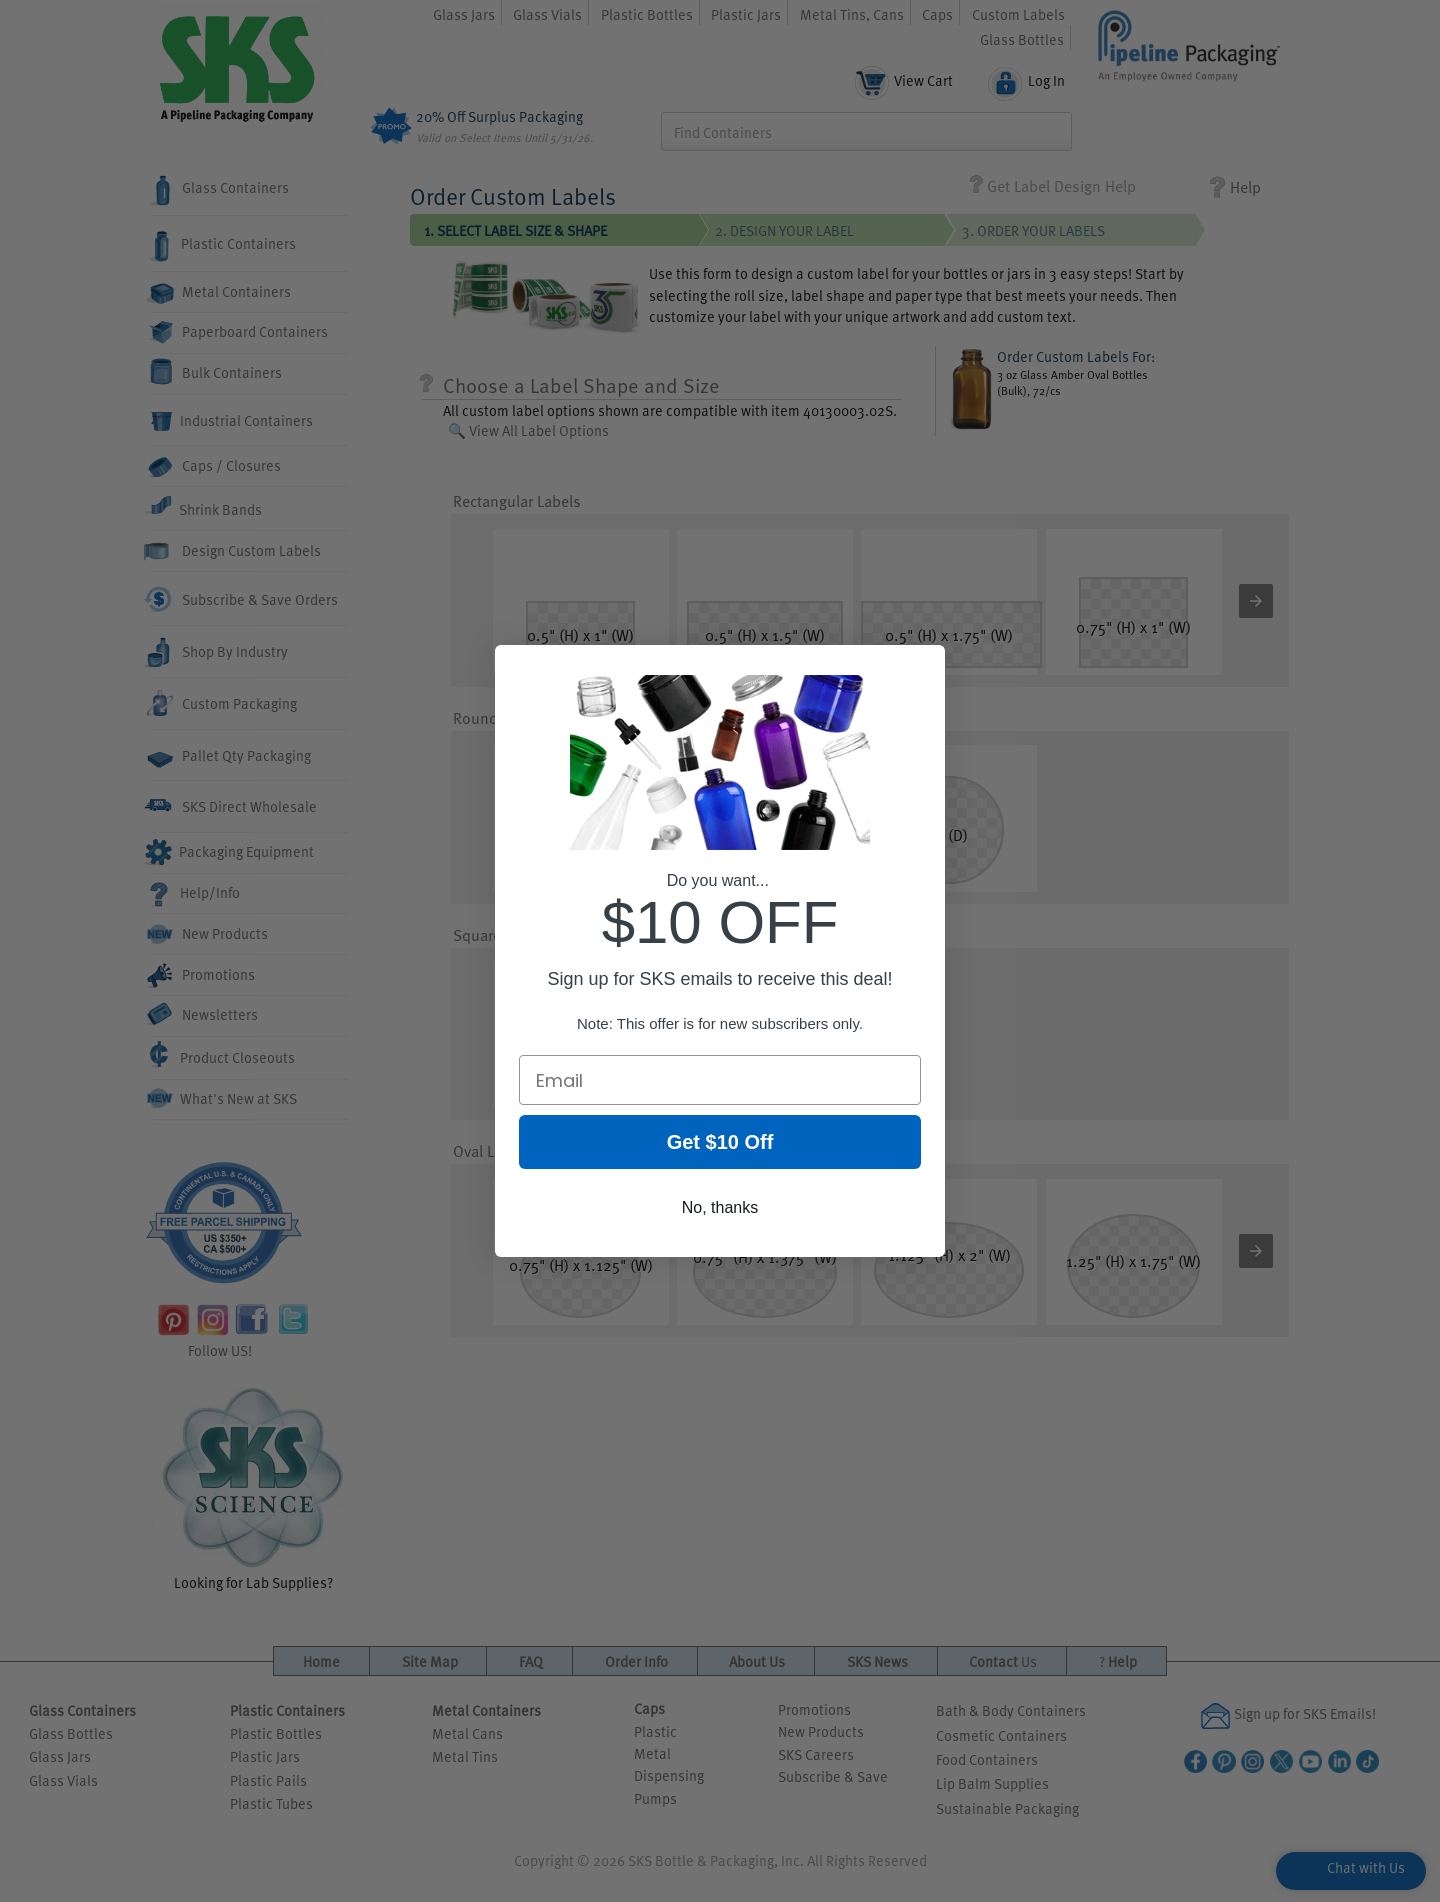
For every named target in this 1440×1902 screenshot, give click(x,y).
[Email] (720, 1089)
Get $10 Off (720, 1151)
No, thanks (720, 1216)
